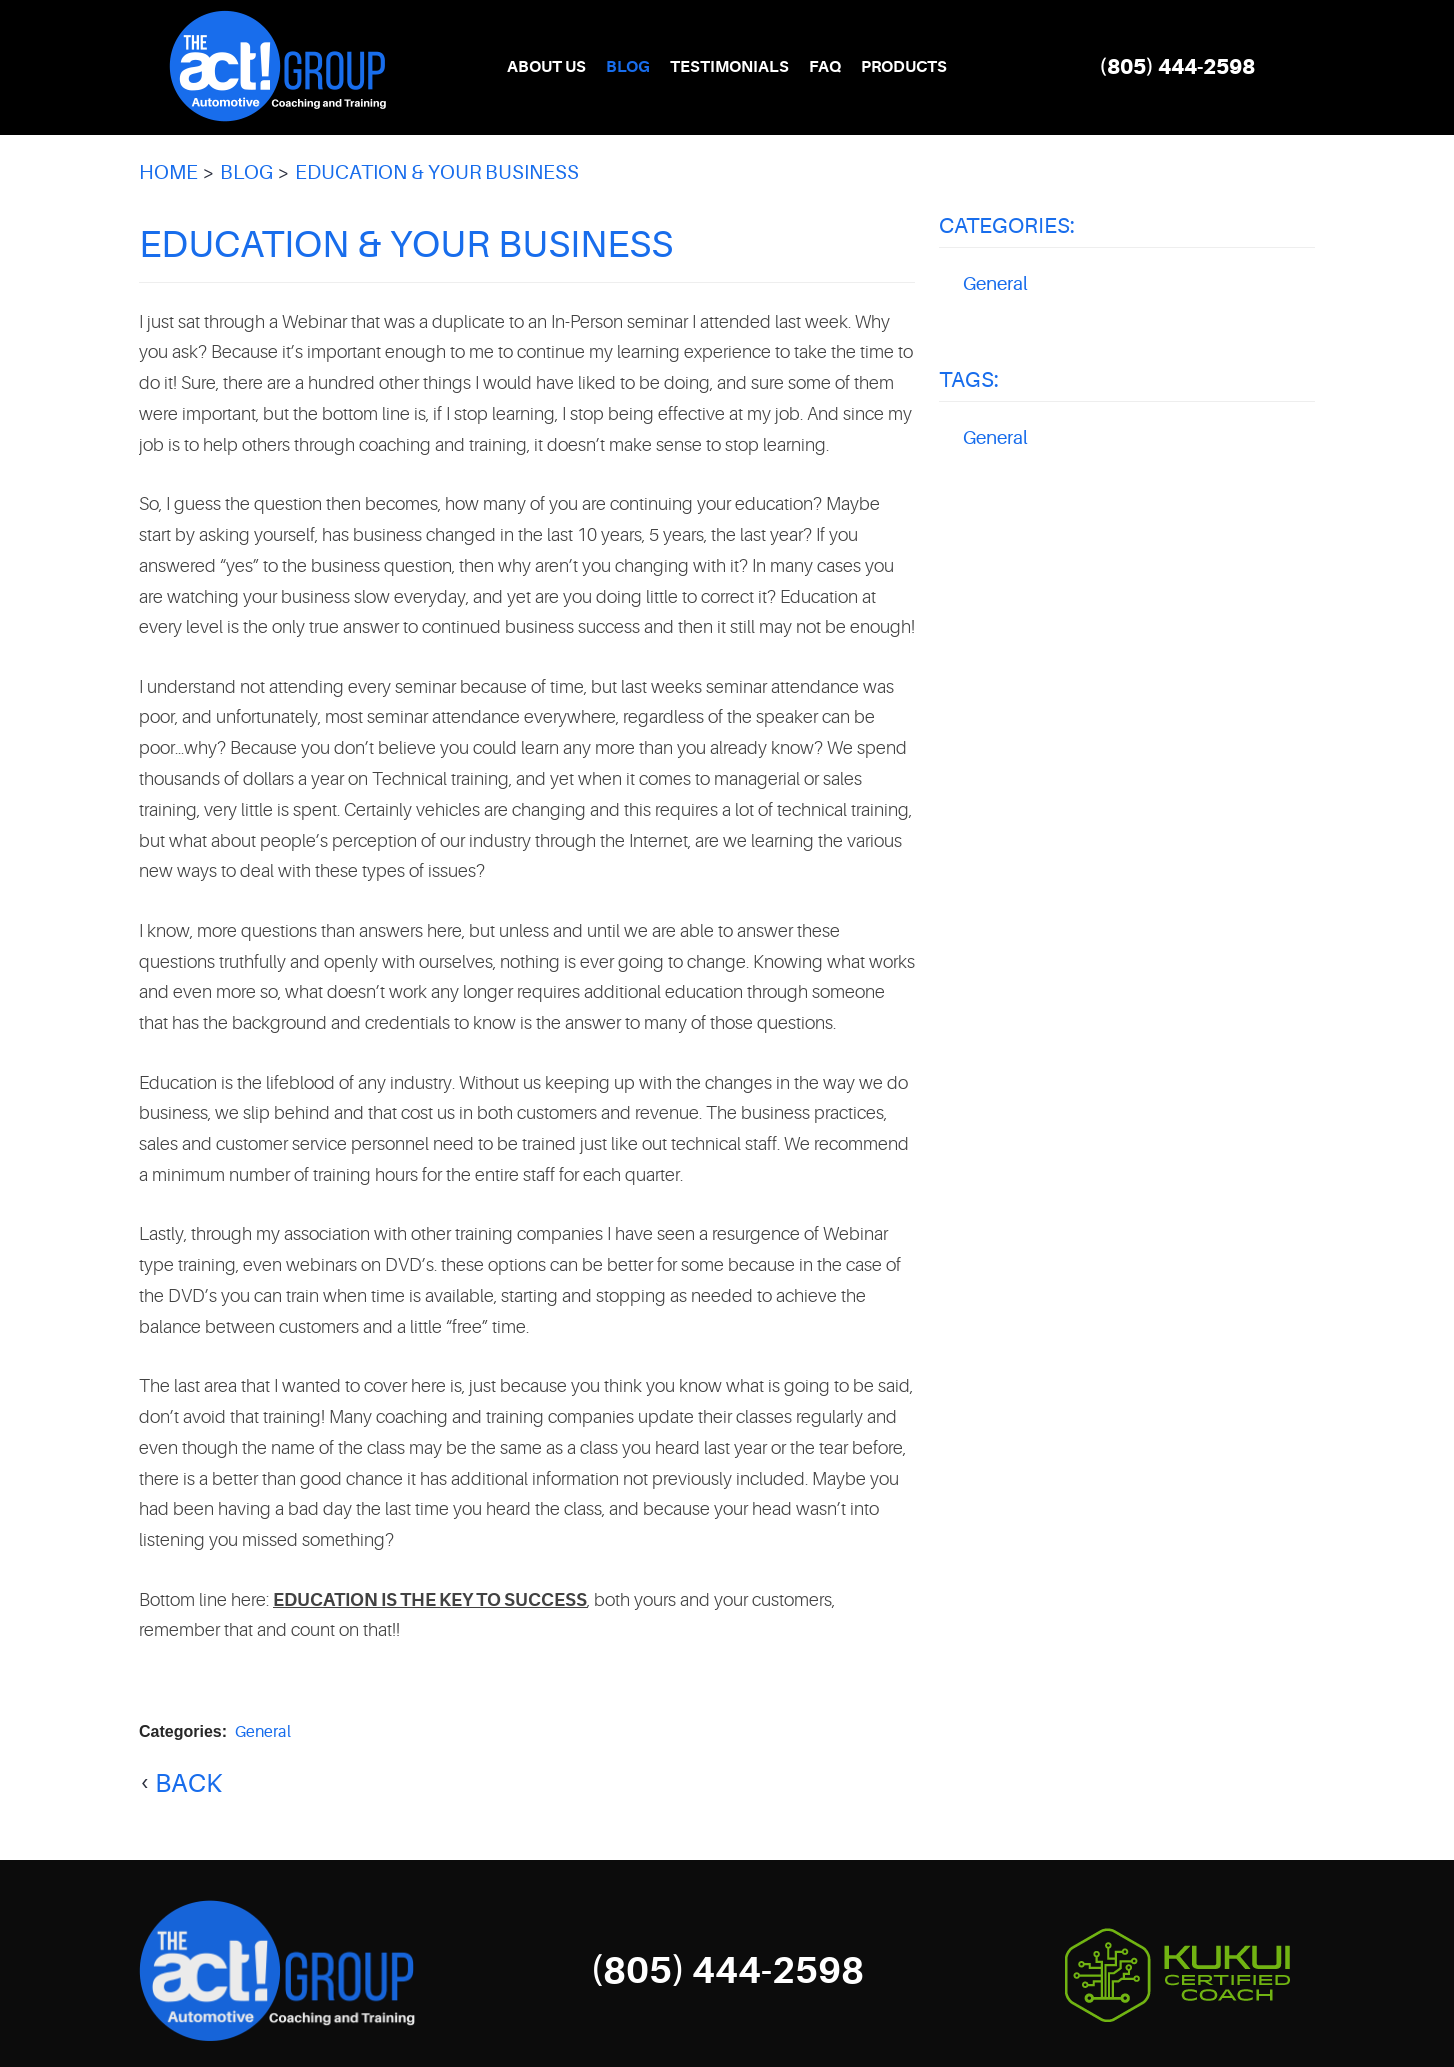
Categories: (1007, 225)
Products (904, 67)
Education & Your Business (437, 172)
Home (168, 172)
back (188, 1783)
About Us (546, 67)
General (263, 1732)
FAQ (825, 67)
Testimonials (729, 67)
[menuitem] (546, 67)
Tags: (969, 379)
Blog (628, 67)
